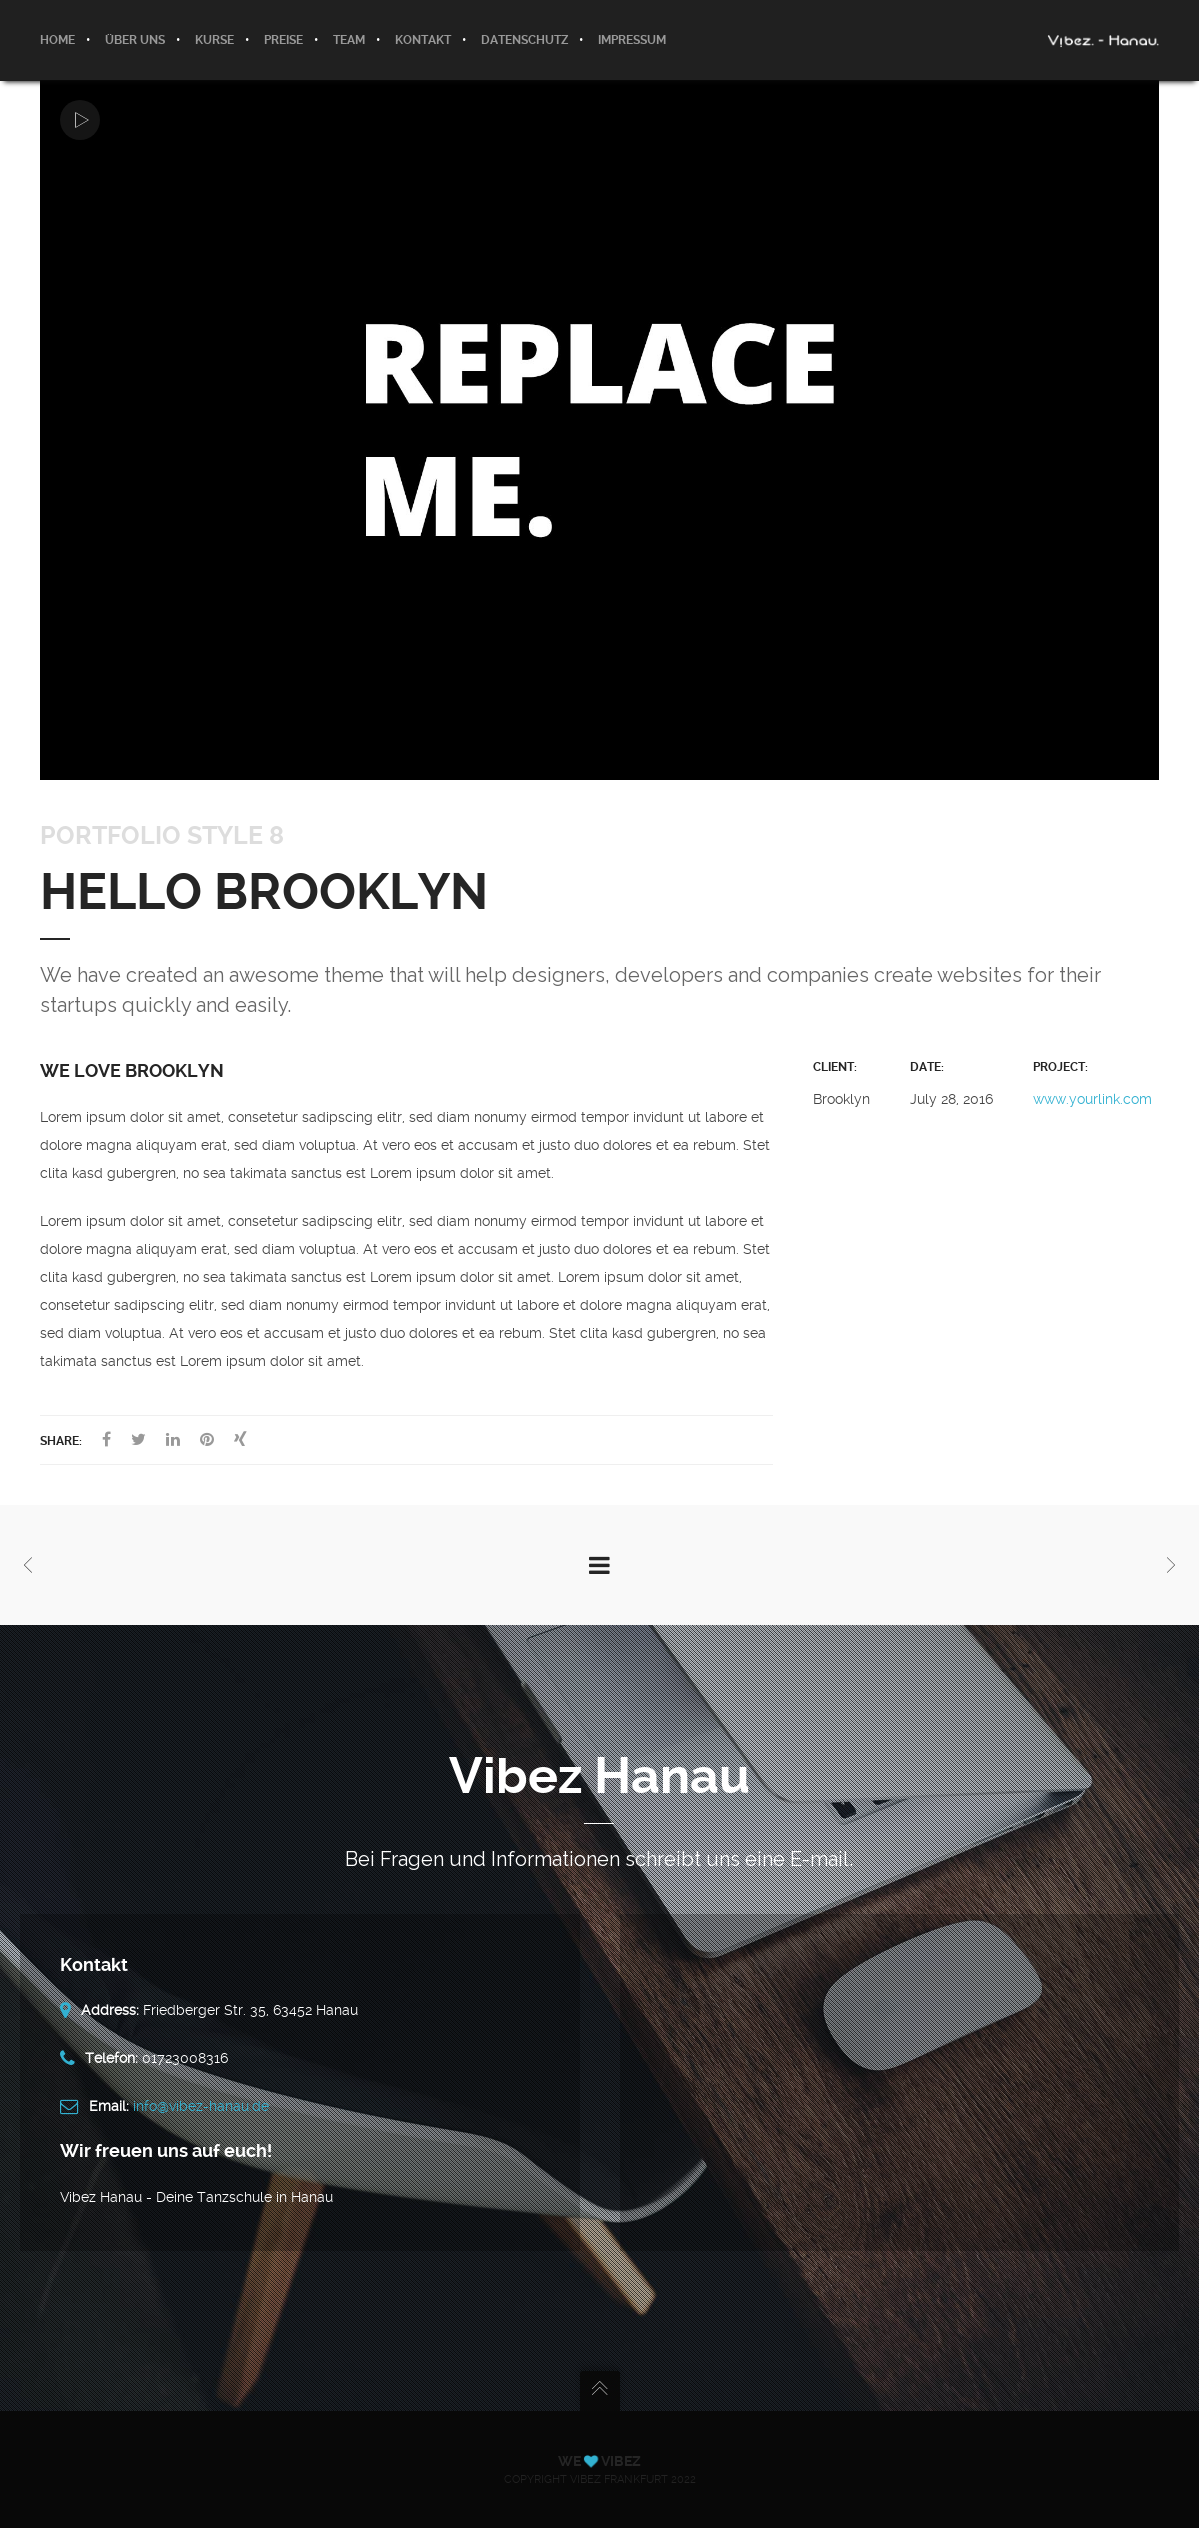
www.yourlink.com (1092, 1099)
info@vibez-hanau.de (201, 2106)
